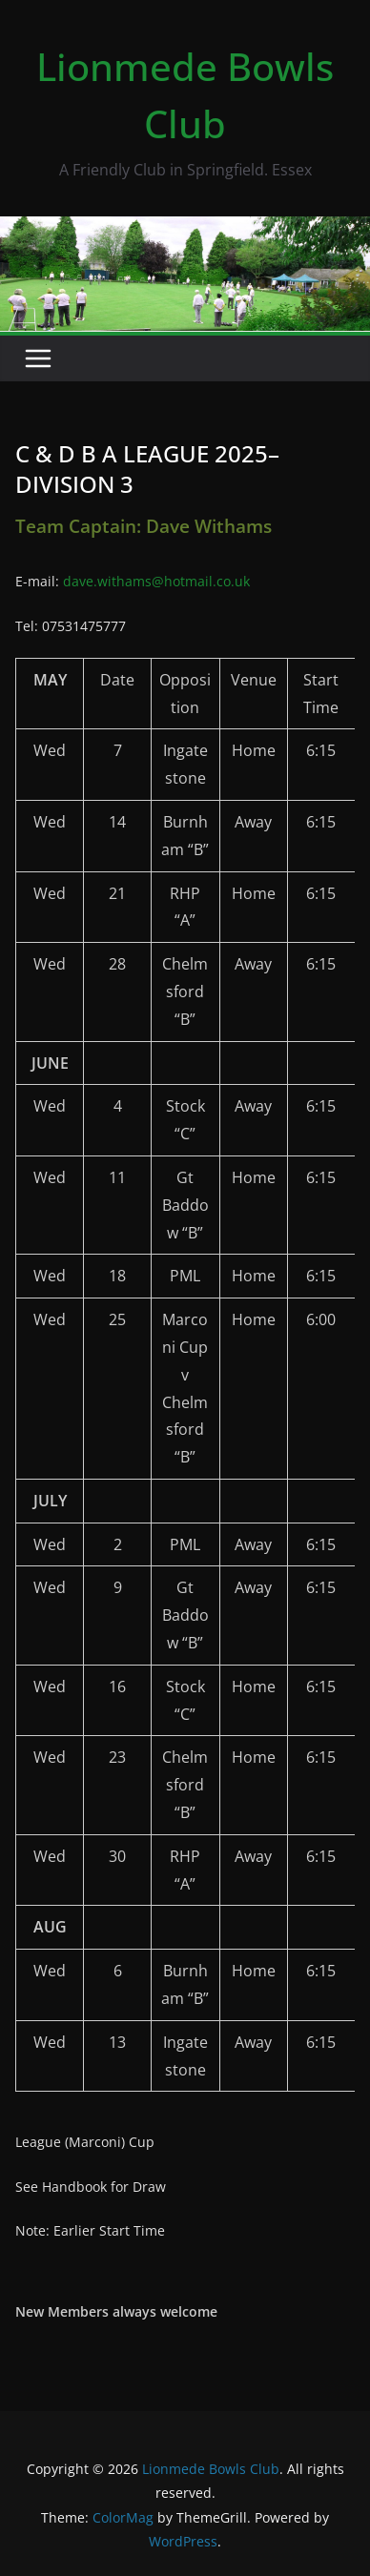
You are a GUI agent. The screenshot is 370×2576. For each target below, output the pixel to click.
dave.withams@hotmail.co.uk (156, 581)
